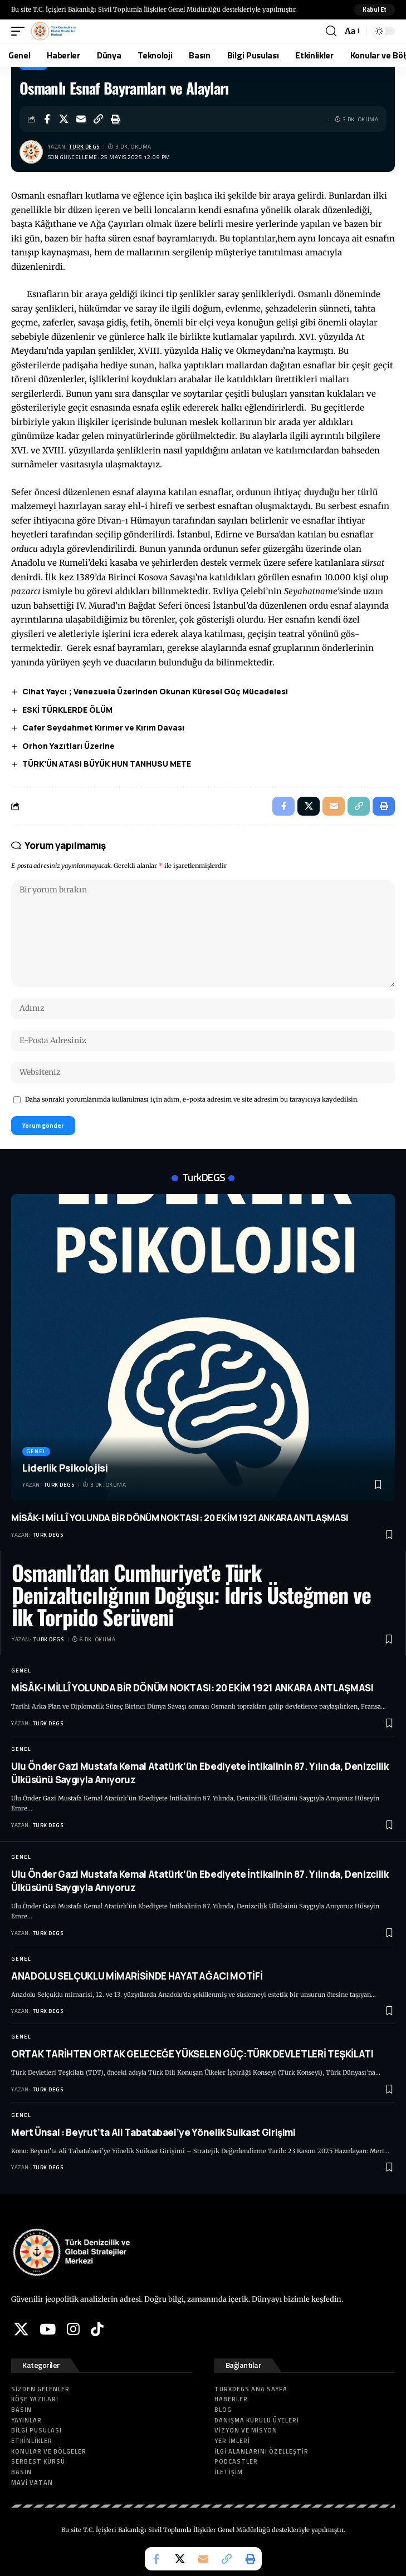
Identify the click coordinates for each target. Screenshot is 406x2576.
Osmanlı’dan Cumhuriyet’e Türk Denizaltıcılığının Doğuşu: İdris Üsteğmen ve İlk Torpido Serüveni (191, 1594)
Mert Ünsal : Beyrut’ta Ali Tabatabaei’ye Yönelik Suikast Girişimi (153, 2132)
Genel (36, 1451)
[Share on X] (64, 119)
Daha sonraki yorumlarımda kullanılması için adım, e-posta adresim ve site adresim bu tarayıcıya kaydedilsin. (192, 1099)
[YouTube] (47, 2329)
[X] (21, 2329)
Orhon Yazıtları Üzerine (68, 746)
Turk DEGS (84, 146)
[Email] (81, 119)
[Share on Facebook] (47, 119)
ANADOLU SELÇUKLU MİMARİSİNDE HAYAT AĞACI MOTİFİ (136, 1976)
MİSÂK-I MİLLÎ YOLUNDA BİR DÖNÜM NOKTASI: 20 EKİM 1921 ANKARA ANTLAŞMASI (180, 1518)
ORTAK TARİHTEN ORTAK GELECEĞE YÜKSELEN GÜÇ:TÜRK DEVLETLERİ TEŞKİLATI (192, 2053)
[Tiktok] (97, 2329)
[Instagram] (73, 2329)
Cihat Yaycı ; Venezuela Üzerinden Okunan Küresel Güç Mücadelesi (155, 691)
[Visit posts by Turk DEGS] (31, 152)
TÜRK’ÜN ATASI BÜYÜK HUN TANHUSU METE (106, 763)
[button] (374, 10)
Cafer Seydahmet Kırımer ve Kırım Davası (103, 727)
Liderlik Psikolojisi (65, 1467)
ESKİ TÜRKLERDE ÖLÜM (67, 709)
